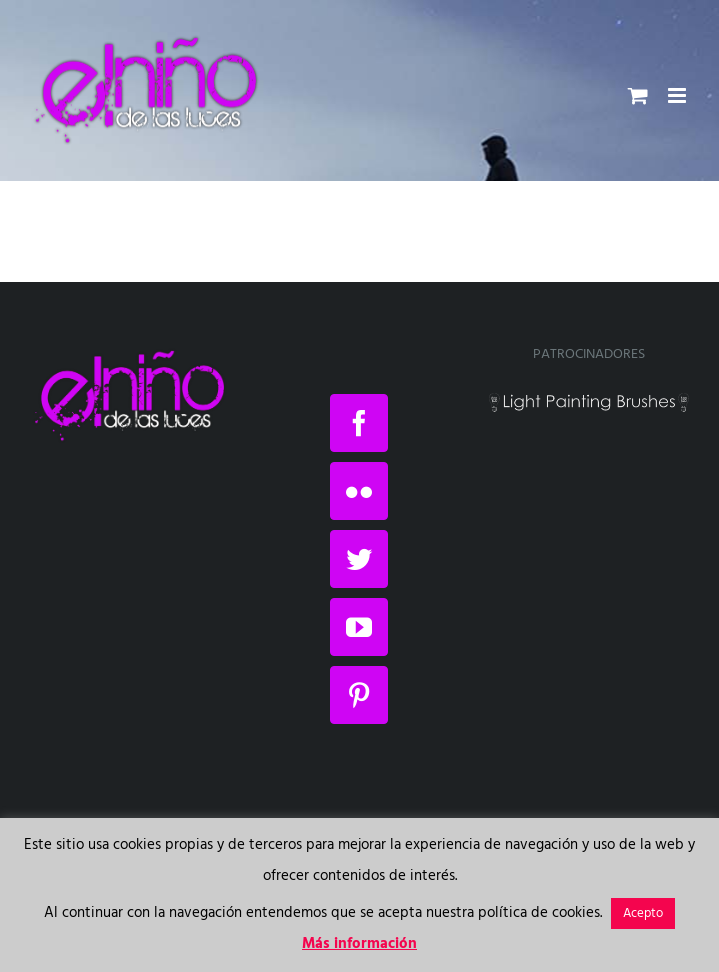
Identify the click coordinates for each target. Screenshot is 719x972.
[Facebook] (359, 423)
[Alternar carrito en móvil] (638, 95)
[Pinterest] (359, 695)
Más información (359, 944)
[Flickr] (359, 491)
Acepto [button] (643, 913)
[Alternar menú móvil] (678, 95)
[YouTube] (359, 627)
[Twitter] (359, 559)
